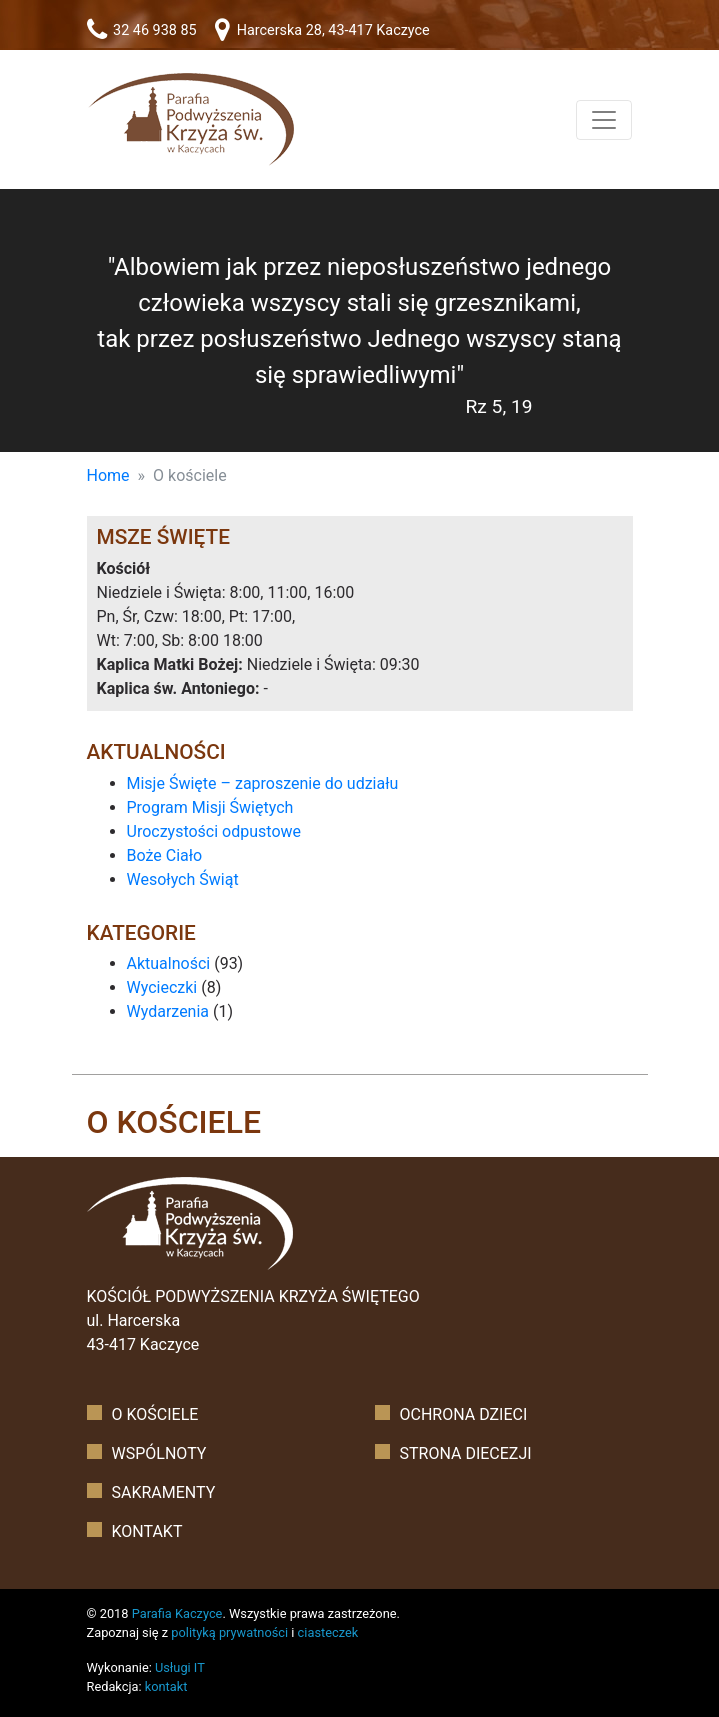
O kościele (155, 1414)
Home (108, 475)
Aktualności (169, 963)
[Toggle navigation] (604, 120)
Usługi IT (180, 1667)
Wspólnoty (159, 1453)
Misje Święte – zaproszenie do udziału (263, 783)
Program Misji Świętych (210, 807)
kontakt (166, 1686)
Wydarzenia (168, 1011)
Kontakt (147, 1531)
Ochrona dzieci (464, 1414)
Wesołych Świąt (183, 879)
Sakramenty (164, 1492)
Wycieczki (162, 987)
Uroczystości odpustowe (214, 831)
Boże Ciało (165, 855)
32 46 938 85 (142, 30)
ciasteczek (328, 1632)
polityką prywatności (229, 1632)
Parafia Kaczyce (177, 1613)
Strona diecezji (466, 1453)
